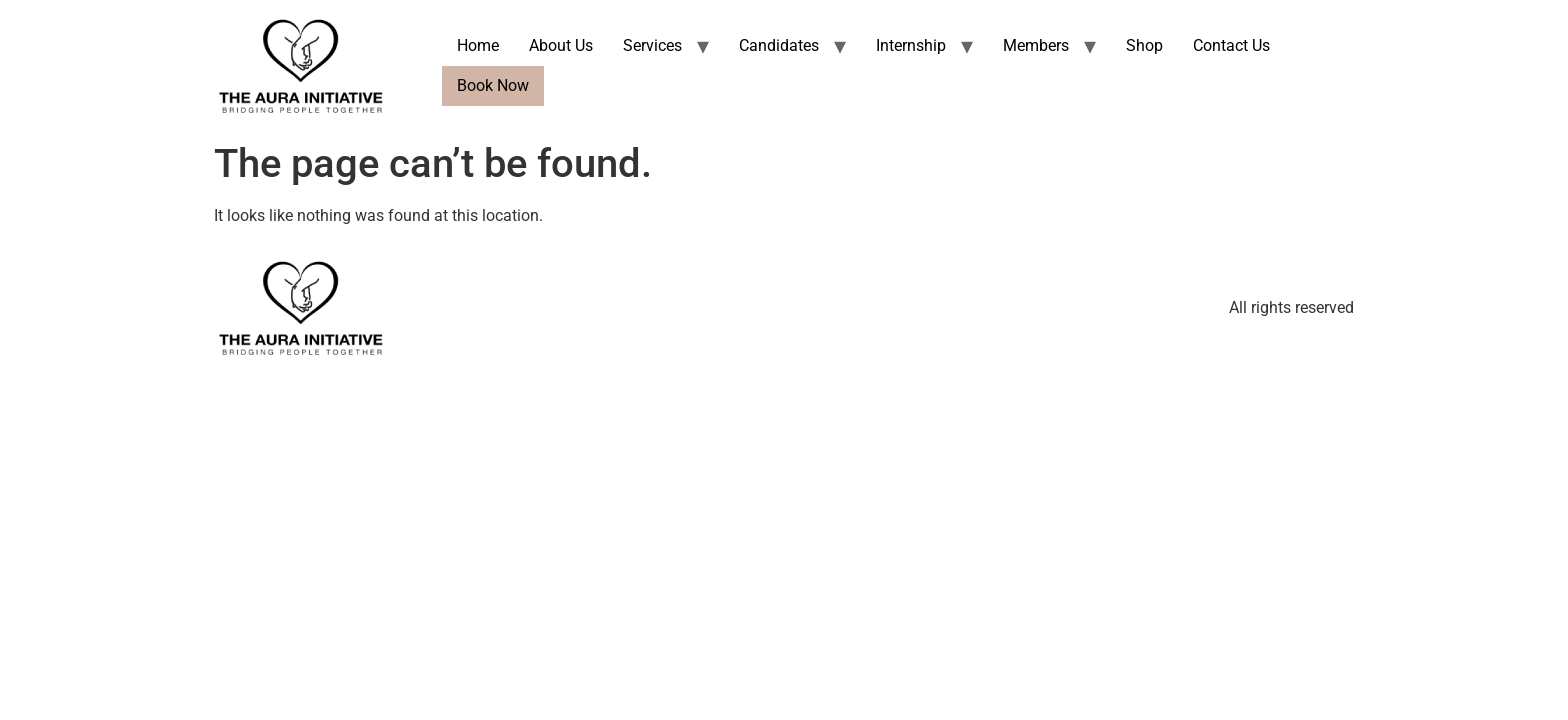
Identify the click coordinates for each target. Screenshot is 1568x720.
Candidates (779, 45)
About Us (561, 45)
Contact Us (1231, 45)
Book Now (493, 85)
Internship (911, 45)
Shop (1144, 45)
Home (478, 45)
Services (652, 45)
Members (1036, 45)
